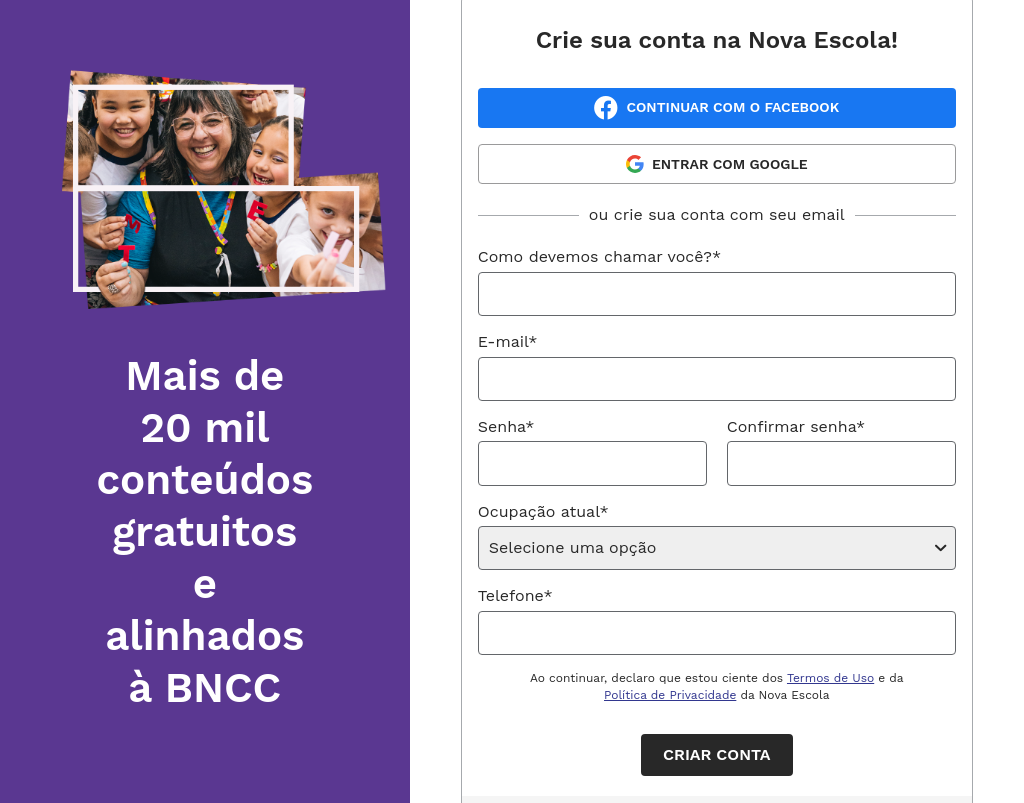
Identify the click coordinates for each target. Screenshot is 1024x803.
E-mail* (508, 341)
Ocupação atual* (543, 511)
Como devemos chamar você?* (599, 256)
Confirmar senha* (796, 426)
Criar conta (716, 754)
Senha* (506, 426)
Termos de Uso (830, 678)
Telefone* (515, 595)
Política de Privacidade (670, 695)
